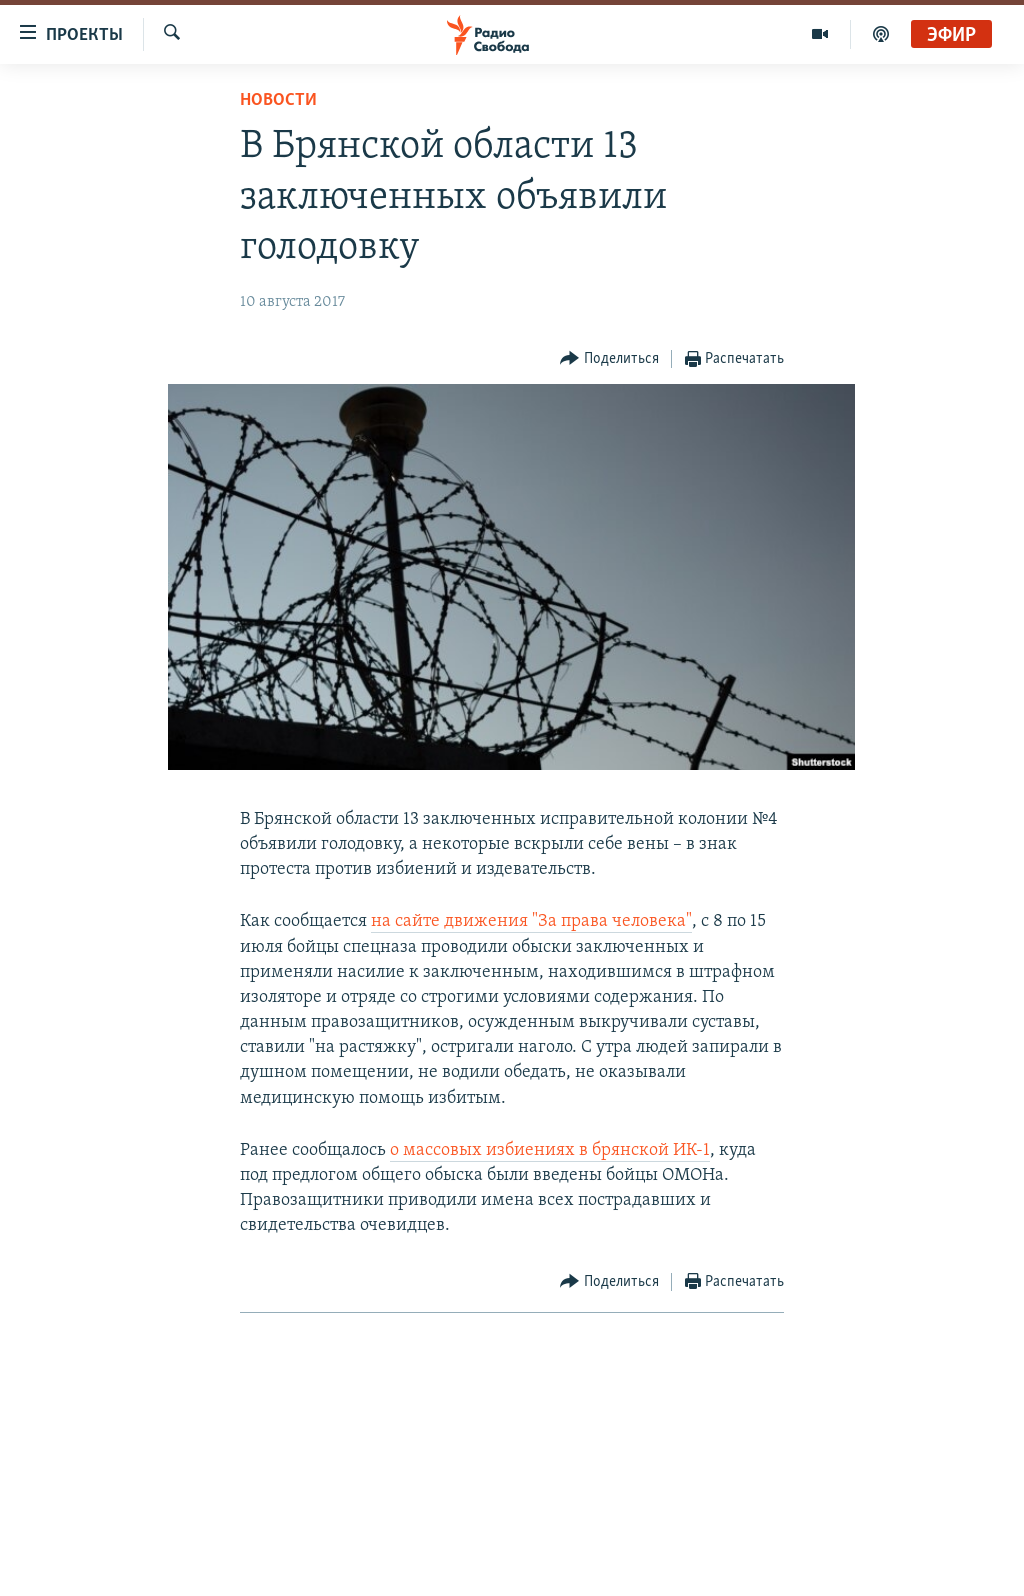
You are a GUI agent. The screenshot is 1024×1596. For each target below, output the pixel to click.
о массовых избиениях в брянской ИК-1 (550, 1150)
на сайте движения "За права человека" (531, 921)
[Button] (609, 359)
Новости (278, 100)
